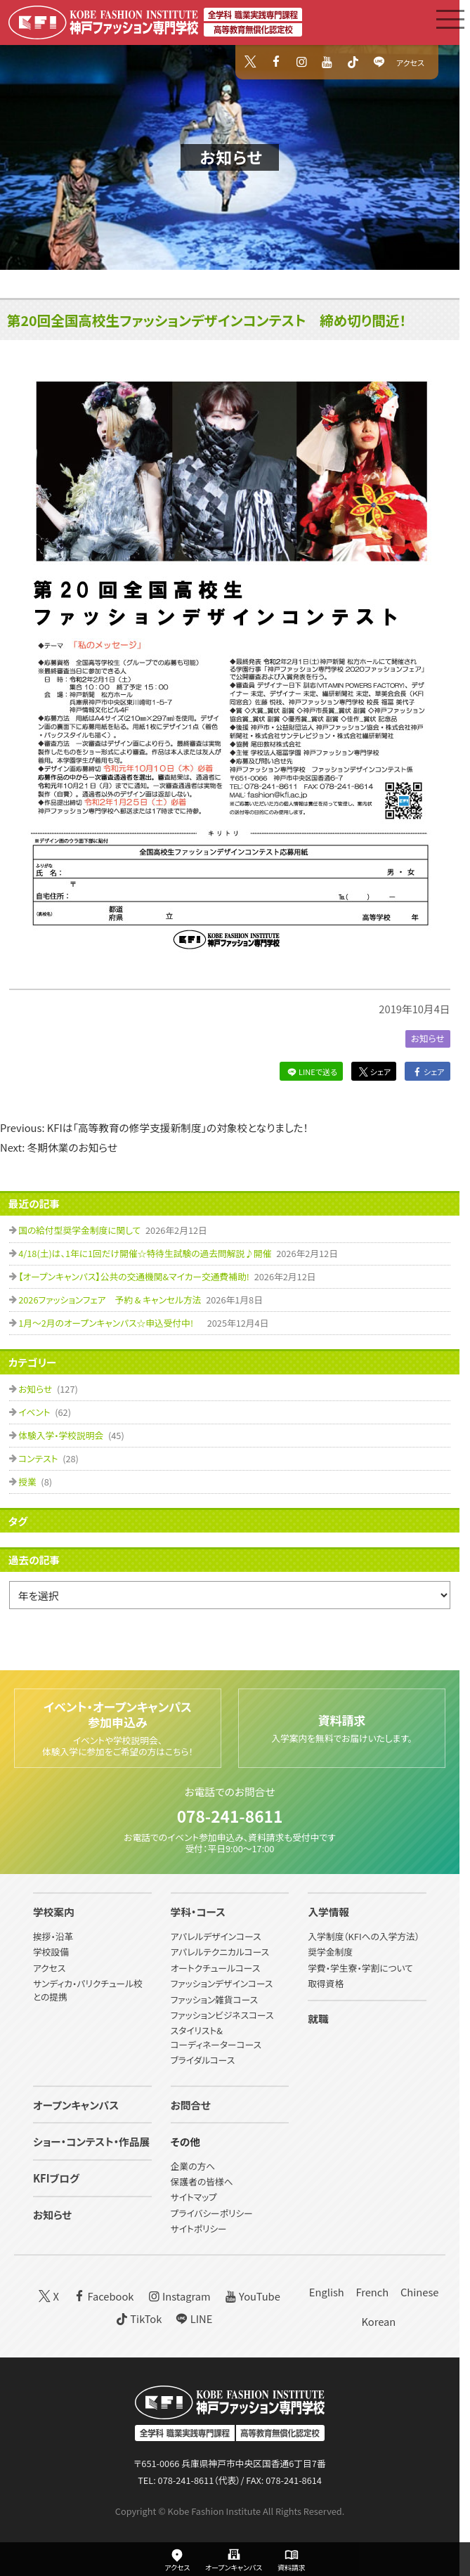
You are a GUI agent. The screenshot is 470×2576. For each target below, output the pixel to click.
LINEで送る (311, 1071)
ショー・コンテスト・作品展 (91, 2141)
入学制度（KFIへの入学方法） (363, 1936)
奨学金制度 (330, 1951)
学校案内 (53, 1911)
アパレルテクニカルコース (220, 1951)
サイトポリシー (199, 2228)
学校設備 (51, 1951)
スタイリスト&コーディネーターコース (216, 2037)
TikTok (138, 2318)
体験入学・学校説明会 (61, 1435)
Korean (378, 2321)
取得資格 (326, 1983)
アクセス (410, 62)
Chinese (419, 2291)
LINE (193, 2318)
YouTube (251, 2295)
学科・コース (198, 1911)
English (326, 2291)
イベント (35, 1412)
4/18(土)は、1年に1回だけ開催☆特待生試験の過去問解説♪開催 (145, 1253)
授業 (28, 1481)
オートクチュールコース (216, 1968)
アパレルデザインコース (216, 1936)
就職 (318, 2018)
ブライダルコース (203, 2060)
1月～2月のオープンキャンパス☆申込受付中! (111, 1322)
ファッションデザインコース (222, 1983)
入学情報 (328, 1911)
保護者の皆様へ (202, 2181)
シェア (374, 1071)
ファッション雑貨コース (215, 1999)
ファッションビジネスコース (222, 2015)
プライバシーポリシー (212, 2213)
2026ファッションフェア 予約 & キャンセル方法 (110, 1299)
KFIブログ (56, 2178)
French (372, 2291)
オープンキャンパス (76, 2104)
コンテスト (39, 1458)
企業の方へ (193, 2166)
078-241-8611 (230, 1816)
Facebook (102, 2295)
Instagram (177, 2295)
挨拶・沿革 (53, 1936)
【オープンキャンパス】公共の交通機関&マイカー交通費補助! (135, 1276)
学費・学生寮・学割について (360, 1968)
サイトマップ (194, 2197)
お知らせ (231, 157)
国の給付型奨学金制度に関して (80, 1230)
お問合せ (191, 2104)
